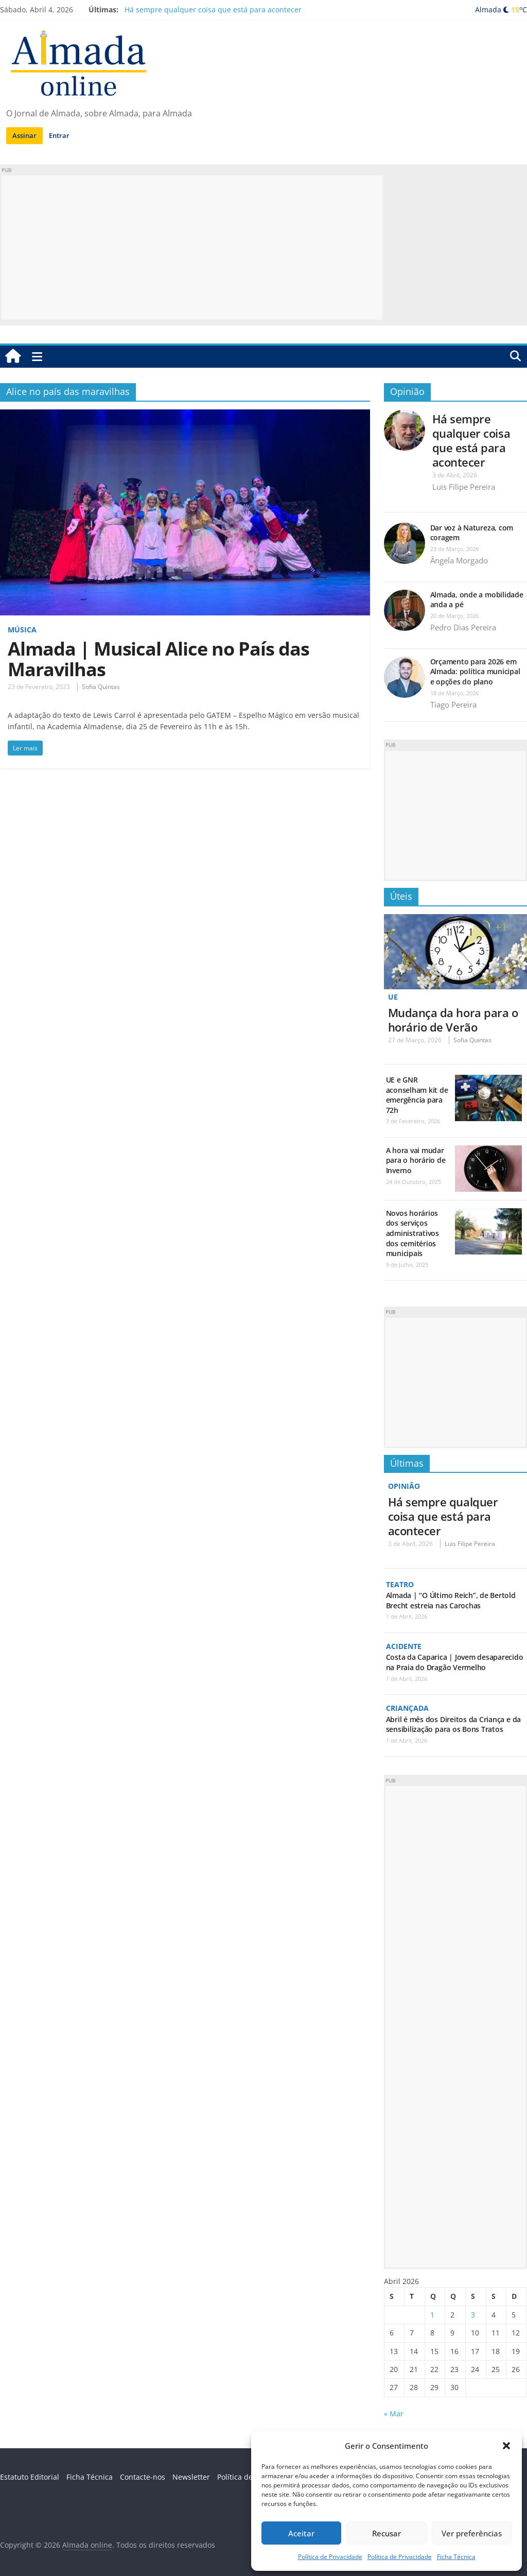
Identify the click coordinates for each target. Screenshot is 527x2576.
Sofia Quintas (101, 686)
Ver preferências (472, 2533)
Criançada (407, 1707)
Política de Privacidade (330, 2556)
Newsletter (191, 2476)
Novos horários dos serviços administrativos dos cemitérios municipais (412, 1233)
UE (393, 997)
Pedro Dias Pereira (463, 627)
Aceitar (301, 2533)
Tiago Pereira (453, 704)
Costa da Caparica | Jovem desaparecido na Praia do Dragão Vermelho (454, 1662)
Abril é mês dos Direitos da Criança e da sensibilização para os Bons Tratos (453, 1723)
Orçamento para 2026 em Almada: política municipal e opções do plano (475, 671)
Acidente (403, 1646)
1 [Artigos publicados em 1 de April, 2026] (432, 2314)
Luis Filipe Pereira (463, 487)
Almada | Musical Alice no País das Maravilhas (158, 659)
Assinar (24, 135)
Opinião (407, 391)
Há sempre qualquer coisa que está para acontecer (213, 9)
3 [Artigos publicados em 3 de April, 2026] (473, 2314)
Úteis (401, 896)
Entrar (59, 135)
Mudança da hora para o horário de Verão (453, 1019)
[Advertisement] (192, 248)
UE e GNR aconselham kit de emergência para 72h (417, 1095)
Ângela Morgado (459, 560)
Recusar (386, 2533)
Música (22, 629)
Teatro (400, 1584)
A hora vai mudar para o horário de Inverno (416, 1160)
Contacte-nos (142, 2476)
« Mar (393, 2412)
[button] (506, 2446)
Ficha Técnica (456, 2556)
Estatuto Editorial (29, 2476)
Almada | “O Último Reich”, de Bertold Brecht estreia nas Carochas (451, 1600)
